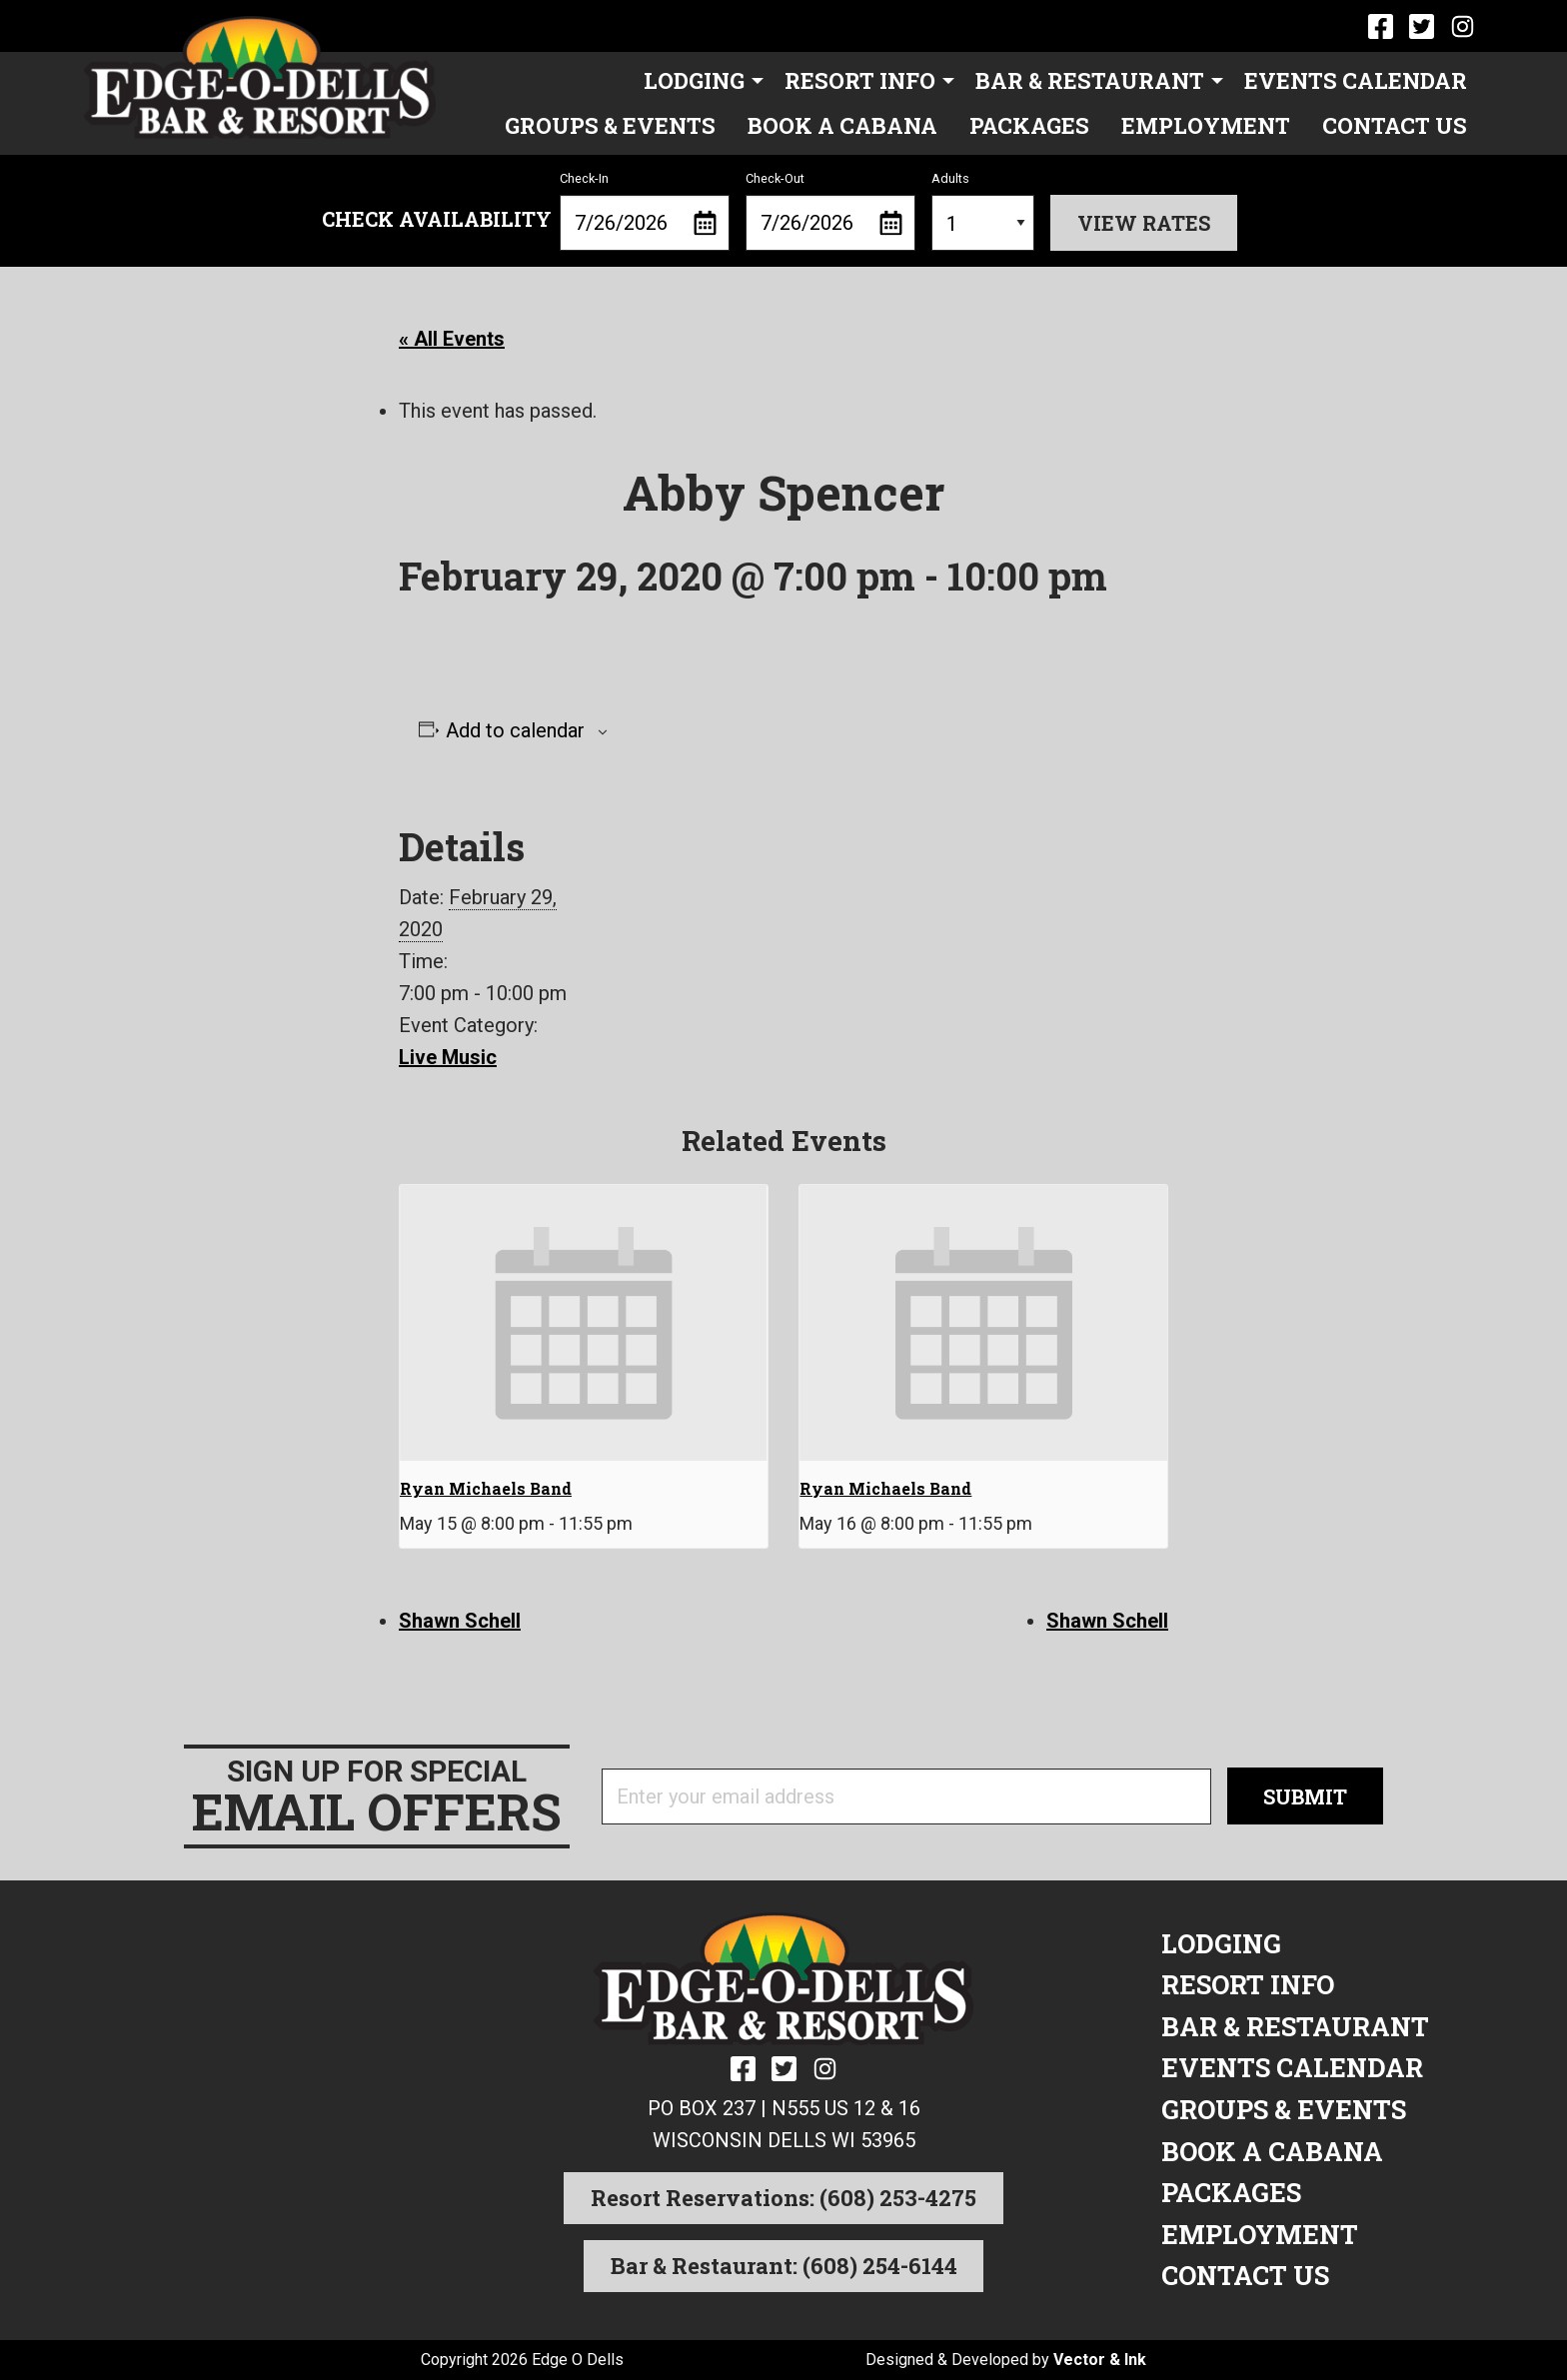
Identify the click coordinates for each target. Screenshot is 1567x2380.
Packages (1029, 125)
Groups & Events (610, 125)
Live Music (448, 1057)
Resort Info (859, 80)
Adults (982, 211)
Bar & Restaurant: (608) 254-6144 (784, 2265)
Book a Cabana (842, 125)
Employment (1205, 125)
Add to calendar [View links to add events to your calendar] (515, 730)
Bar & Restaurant (1089, 80)
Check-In (645, 211)
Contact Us (1394, 125)
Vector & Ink (1099, 2359)
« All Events (452, 339)
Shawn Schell (460, 1621)
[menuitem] (698, 81)
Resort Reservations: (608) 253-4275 (783, 2197)
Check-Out (830, 211)
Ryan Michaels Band (486, 1488)
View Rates (1143, 223)
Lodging (694, 80)
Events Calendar (1355, 80)
